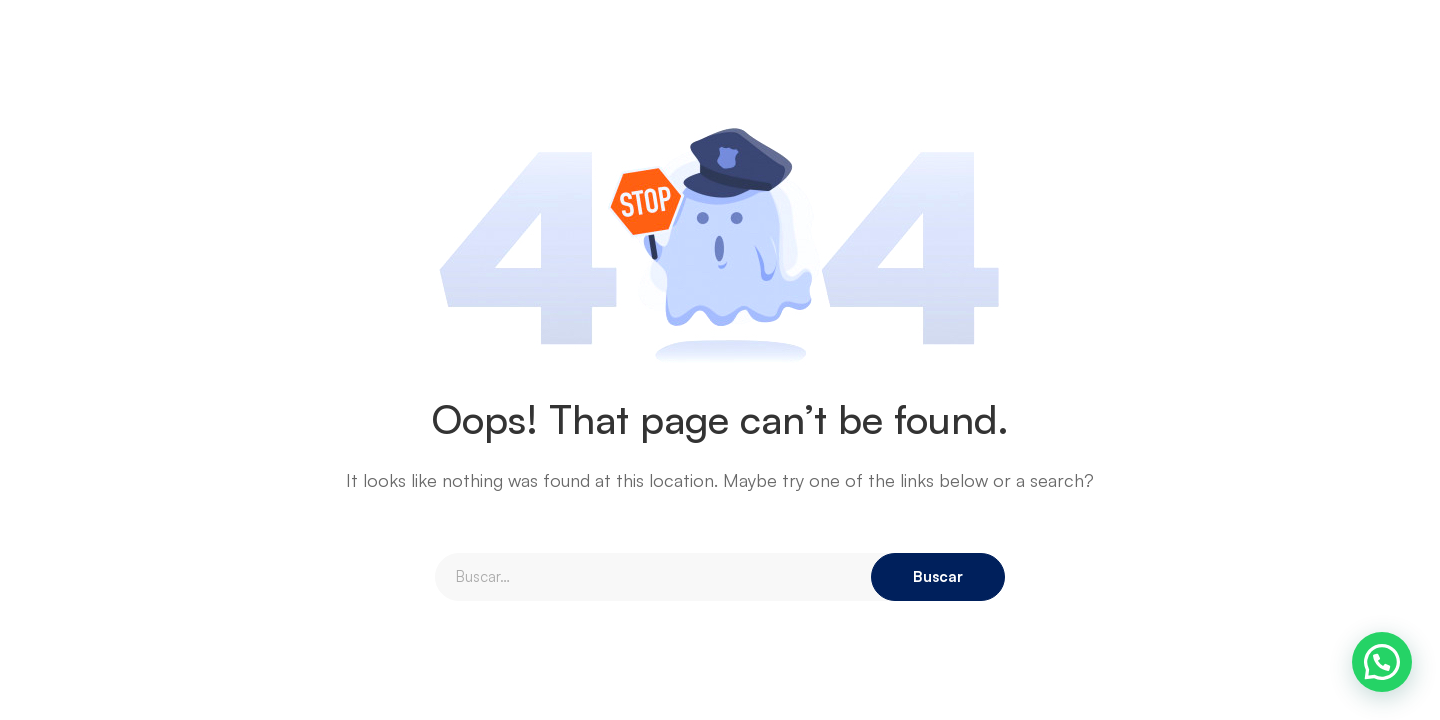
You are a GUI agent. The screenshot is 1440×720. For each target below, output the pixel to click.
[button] (1382, 662)
